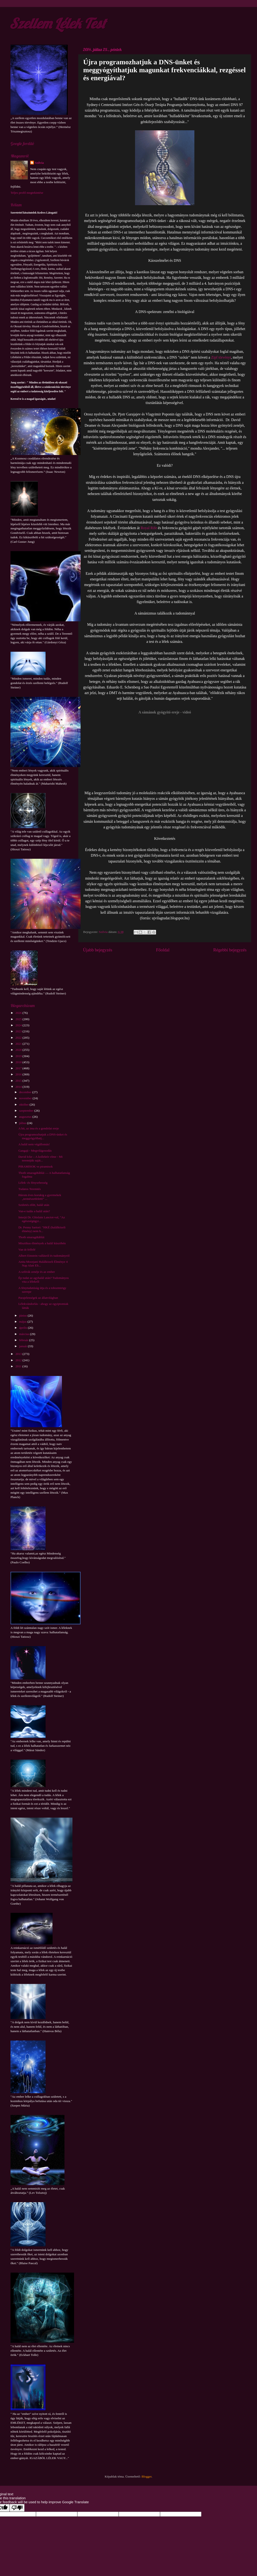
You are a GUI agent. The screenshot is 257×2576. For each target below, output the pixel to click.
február (24, 1340)
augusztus (25, 1116)
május (23, 1321)
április (23, 1327)
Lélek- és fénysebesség (32, 1182)
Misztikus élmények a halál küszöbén (42, 1243)
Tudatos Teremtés (29, 1189)
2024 (18, 1025)
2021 (18, 1043)
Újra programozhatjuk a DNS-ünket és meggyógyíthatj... (42, 1136)
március (24, 1334)
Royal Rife (149, 528)
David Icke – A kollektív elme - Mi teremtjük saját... (40, 1158)
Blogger (147, 2476)
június (23, 1315)
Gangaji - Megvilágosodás (35, 1150)
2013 (18, 1354)
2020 (18, 1050)
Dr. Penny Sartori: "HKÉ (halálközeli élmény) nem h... (42, 1229)
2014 (18, 1086)
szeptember (26, 1110)
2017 (18, 1068)
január (23, 1346)
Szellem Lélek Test (57, 23)
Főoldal (163, 949)
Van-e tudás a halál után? (34, 1211)
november (25, 1098)
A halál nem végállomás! (34, 1144)
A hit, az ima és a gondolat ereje (38, 1128)
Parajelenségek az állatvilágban (38, 1297)
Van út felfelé (27, 1249)
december (25, 1092)
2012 (18, 1360)
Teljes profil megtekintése (27, 192)
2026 (18, 1013)
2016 (18, 1074)
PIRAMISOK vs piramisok (35, 1166)
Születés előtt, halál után (33, 1205)
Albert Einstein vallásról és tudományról (44, 1255)
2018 (18, 1062)
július (23, 1123)
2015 (18, 1080)
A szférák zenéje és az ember (36, 1271)
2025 (18, 1019)
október (24, 1104)
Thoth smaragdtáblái (31, 1237)
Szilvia (39, 162)
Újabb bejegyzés (97, 949)
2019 (18, 1056)
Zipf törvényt (221, 357)
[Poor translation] (17, 2508)
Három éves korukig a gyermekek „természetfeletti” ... (39, 1197)
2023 (18, 1031)
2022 (18, 1037)
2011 (18, 1366)
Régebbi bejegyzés (229, 949)
